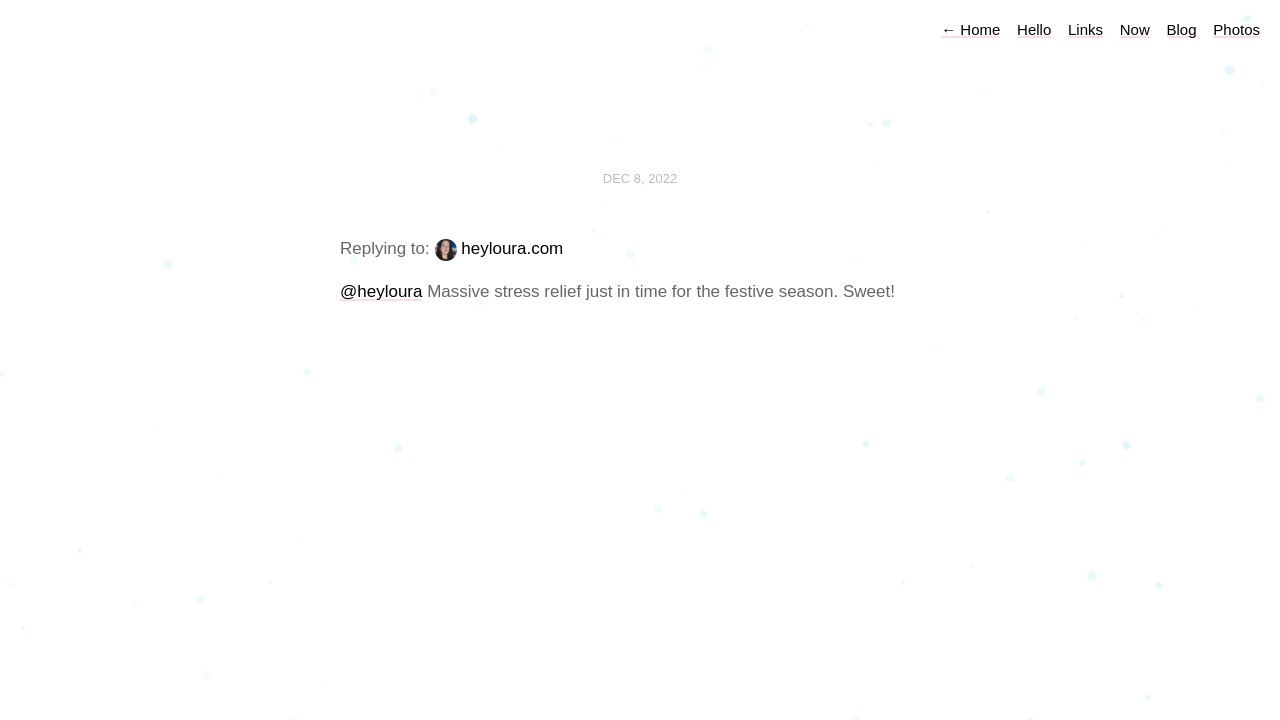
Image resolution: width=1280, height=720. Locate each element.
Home (970, 29)
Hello (1034, 29)
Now (1135, 29)
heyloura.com (512, 248)
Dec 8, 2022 (640, 178)
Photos (1236, 29)
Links (1085, 29)
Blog (1182, 29)
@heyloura (381, 291)
